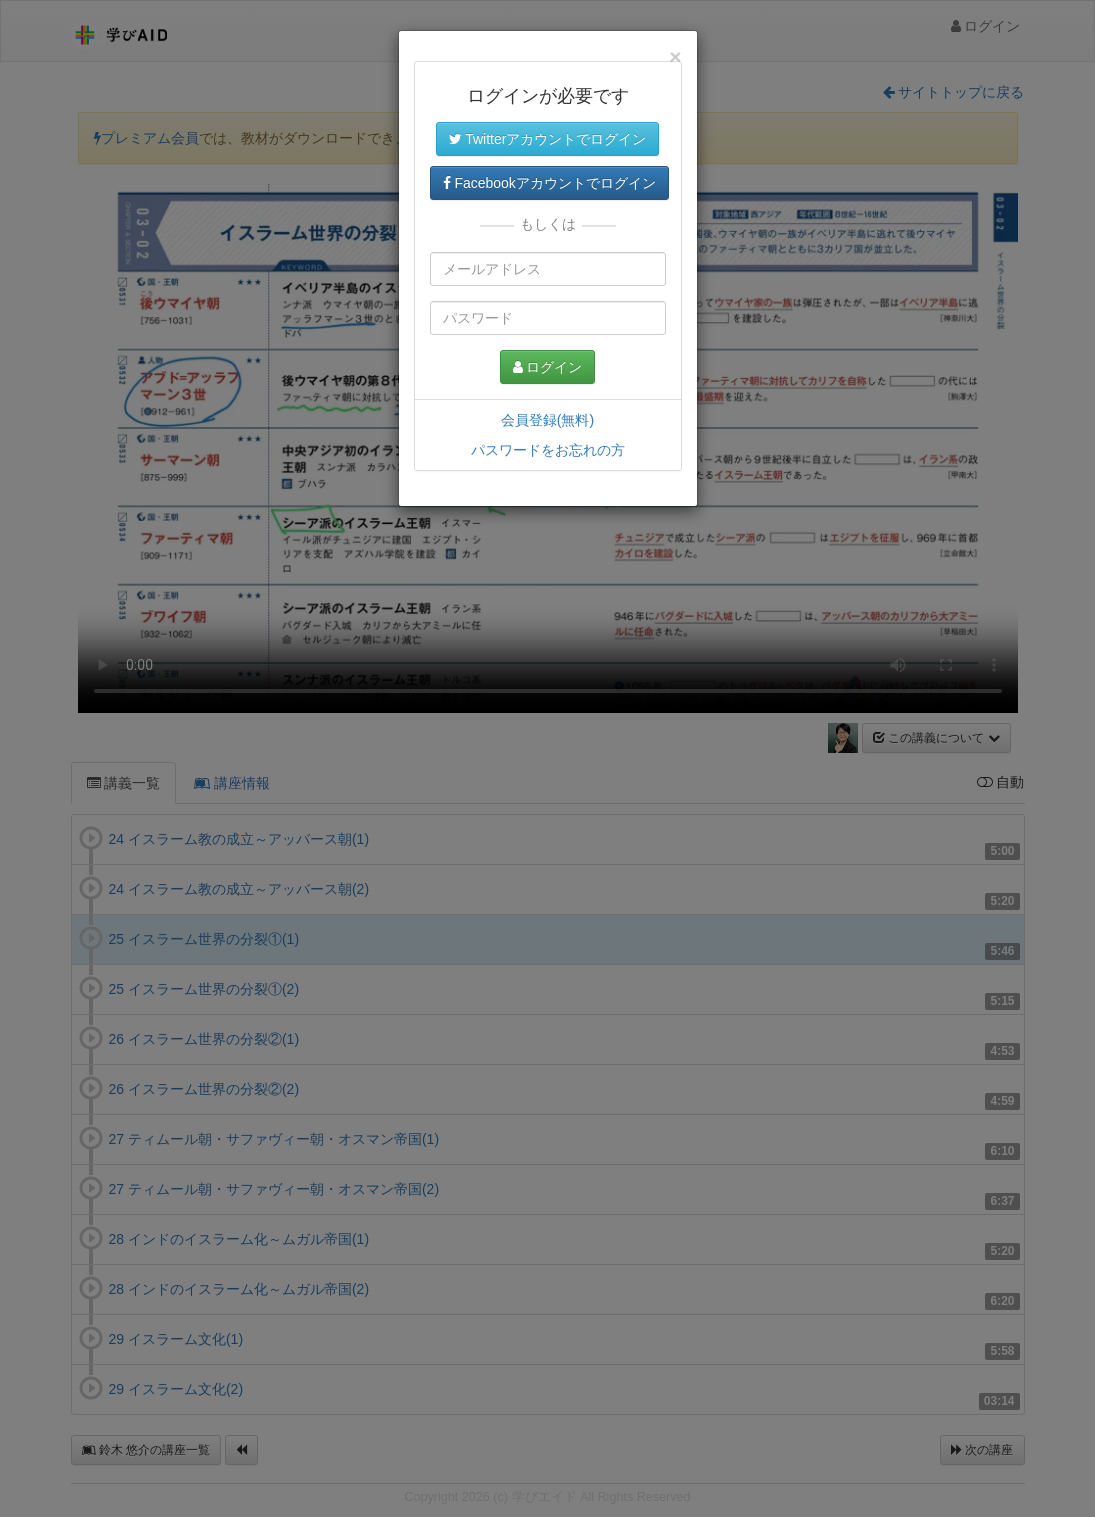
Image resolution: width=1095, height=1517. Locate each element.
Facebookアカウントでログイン (549, 183)
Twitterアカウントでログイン (548, 139)
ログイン (548, 367)
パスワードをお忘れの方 (548, 450)
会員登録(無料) (547, 420)
